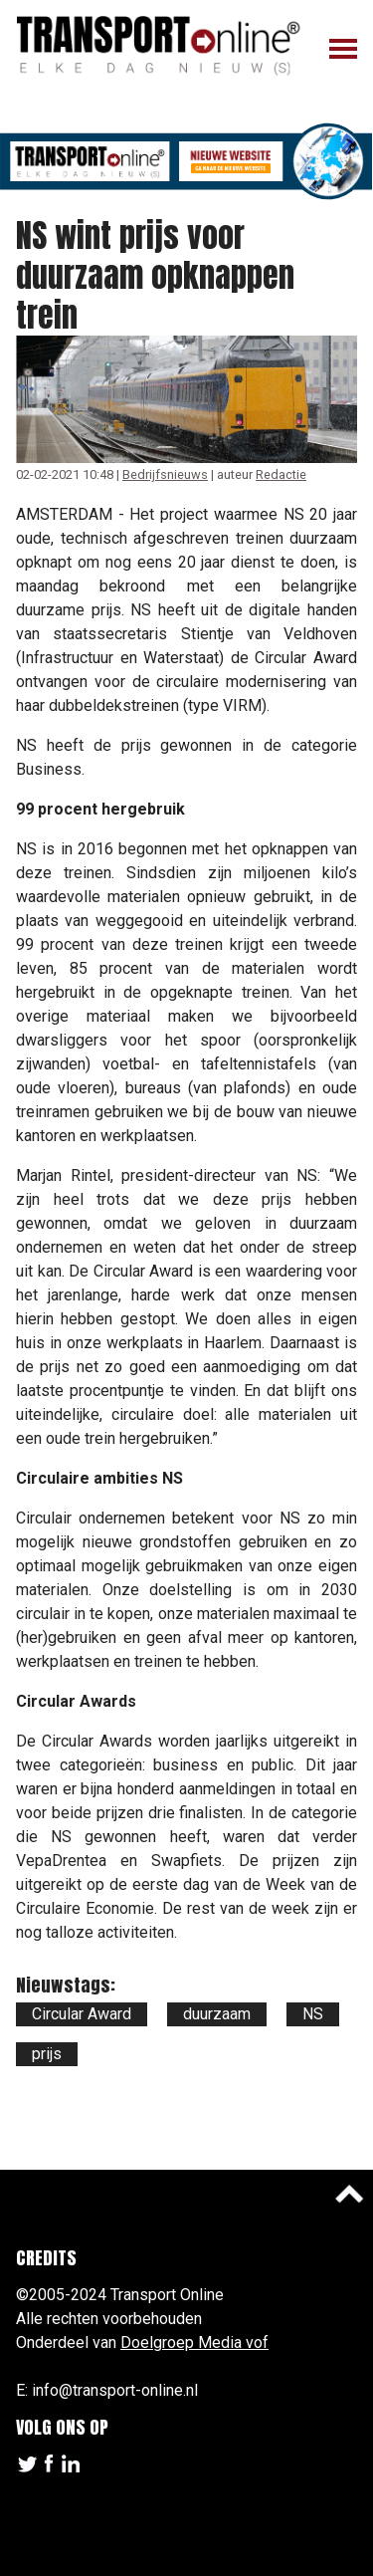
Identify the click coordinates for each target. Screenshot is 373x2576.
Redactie (281, 474)
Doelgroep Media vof (194, 2342)
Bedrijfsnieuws (165, 474)
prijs (47, 2053)
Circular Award (81, 2013)
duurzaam (217, 2013)
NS (312, 2013)
